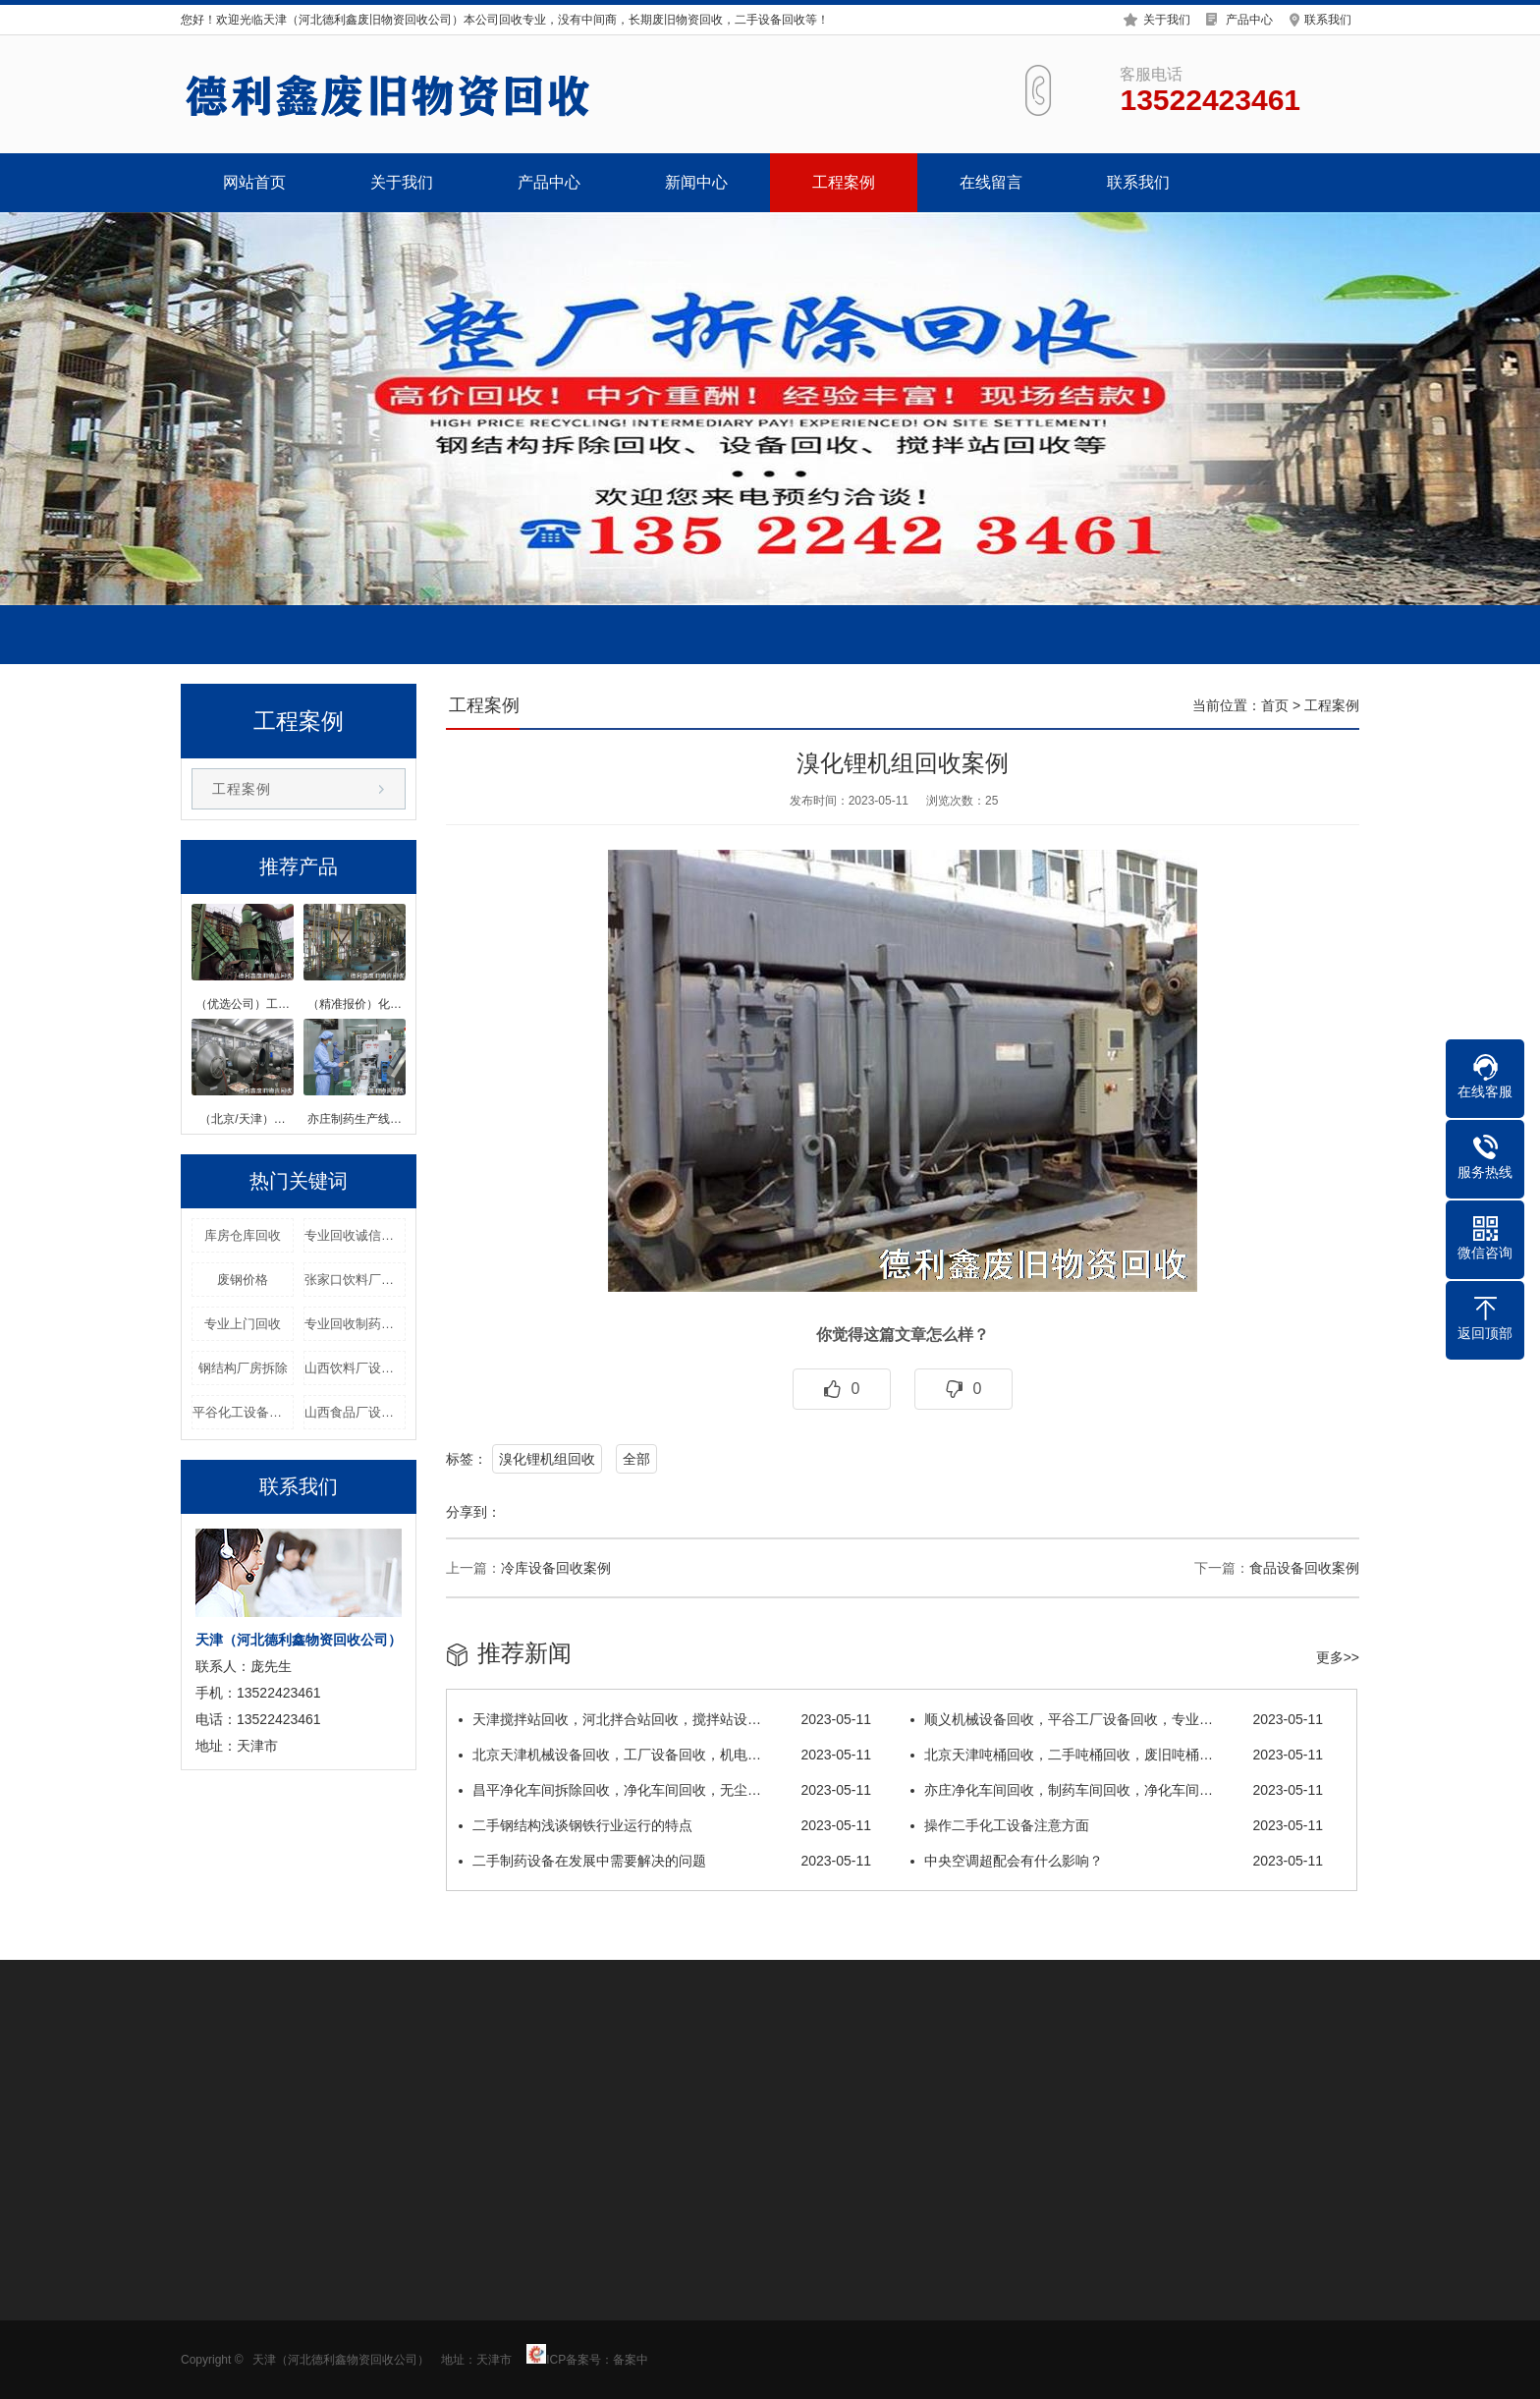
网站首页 (254, 182)
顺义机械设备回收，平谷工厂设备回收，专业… (1116, 1719)
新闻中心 (696, 182)
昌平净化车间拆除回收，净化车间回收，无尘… (665, 1790)
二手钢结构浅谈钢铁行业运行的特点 (665, 1825)
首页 (1275, 705)
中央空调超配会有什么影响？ (1116, 1860)
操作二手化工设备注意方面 (1116, 1825)
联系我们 (1327, 17)
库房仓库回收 (242, 1235)
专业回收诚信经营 (355, 1235)
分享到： (473, 1512)
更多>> (1337, 1657)
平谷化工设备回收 (243, 1412)
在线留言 (991, 182)
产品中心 (1249, 17)
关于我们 (1166, 17)
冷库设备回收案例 (556, 1568)
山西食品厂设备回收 (355, 1412)
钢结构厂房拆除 (243, 1368)
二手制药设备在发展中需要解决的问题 (665, 1860)
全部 (636, 1459)
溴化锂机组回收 (547, 1459)
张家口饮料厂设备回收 (355, 1279)
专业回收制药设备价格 (355, 1323)
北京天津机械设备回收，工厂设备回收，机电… (665, 1754)
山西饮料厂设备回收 (355, 1368)
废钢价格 (242, 1279)
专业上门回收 (242, 1323)
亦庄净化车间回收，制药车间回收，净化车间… (1116, 1790)
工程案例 (843, 182)
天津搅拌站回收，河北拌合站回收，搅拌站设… (665, 1719)
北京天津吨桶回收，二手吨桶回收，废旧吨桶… (1116, 1754)
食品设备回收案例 (1304, 1568)
